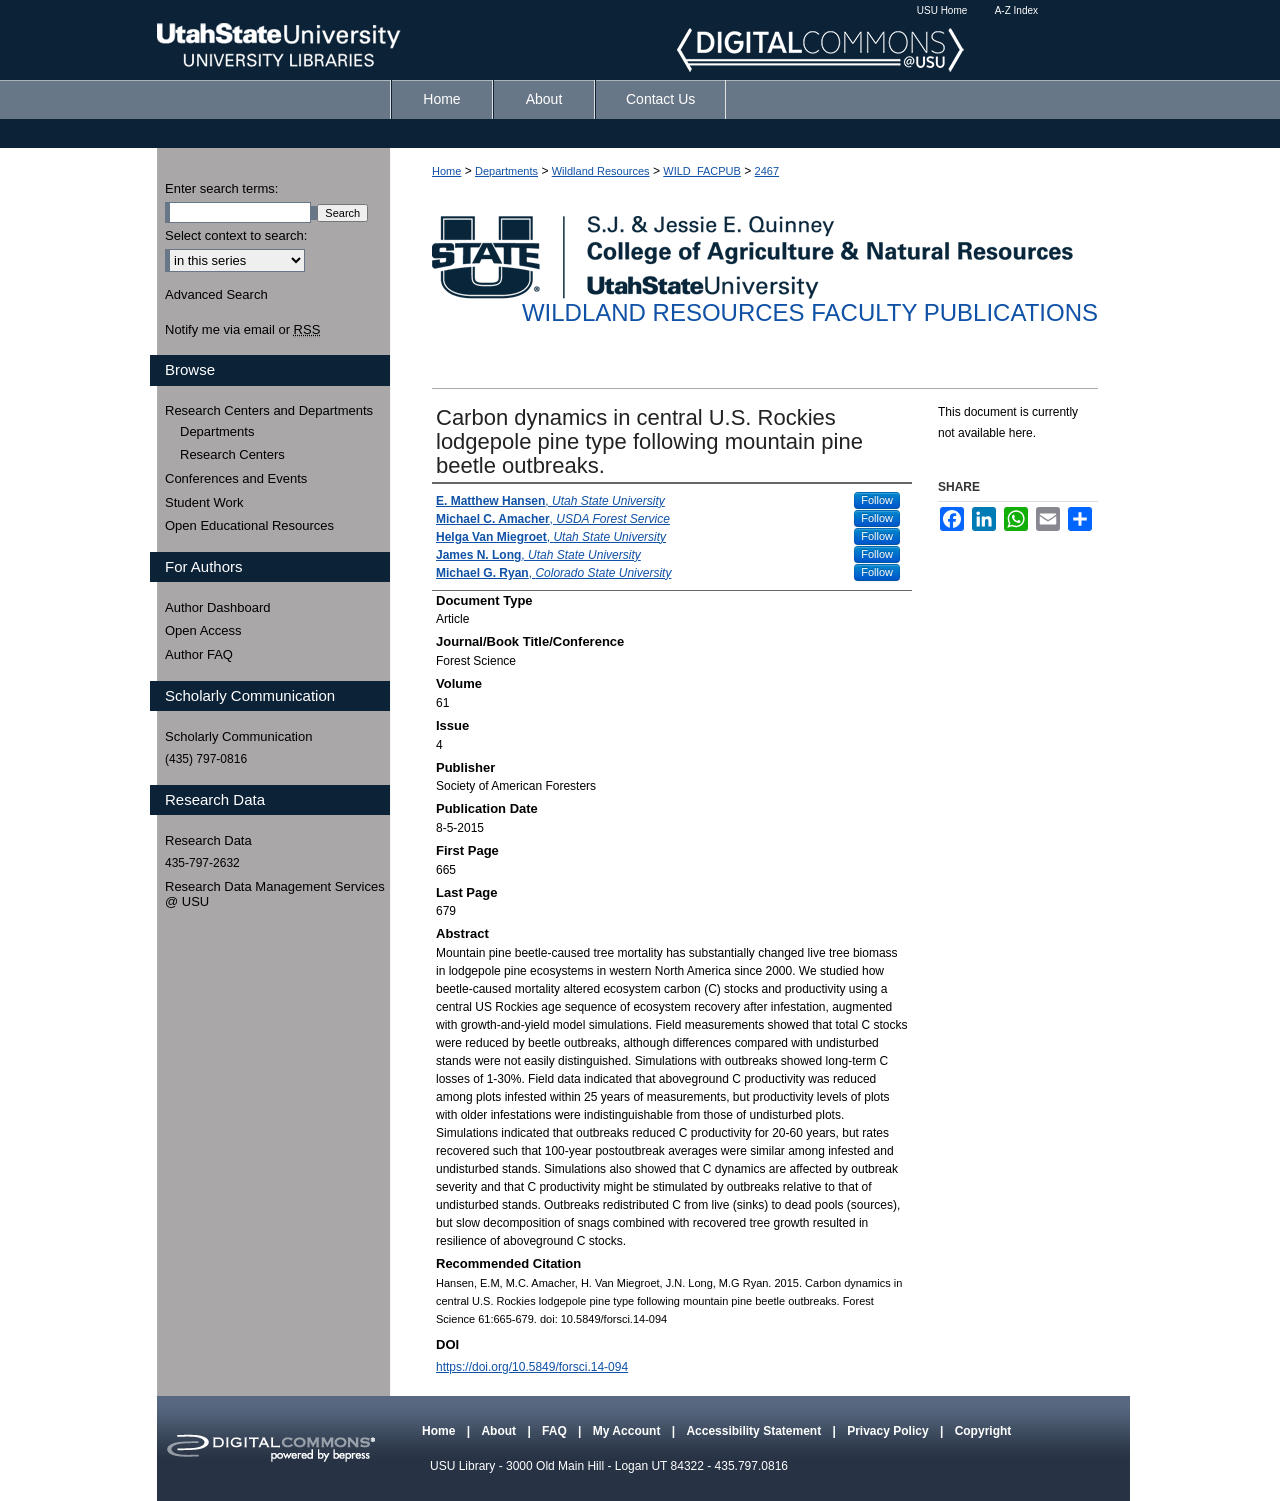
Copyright (983, 1431)
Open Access (203, 630)
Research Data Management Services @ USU (275, 894)
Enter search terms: (221, 188)
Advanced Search (216, 294)
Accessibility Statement (755, 1431)
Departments (506, 171)
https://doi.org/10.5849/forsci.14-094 (532, 1367)
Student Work (204, 502)
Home (446, 171)
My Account (628, 1431)
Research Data (208, 840)
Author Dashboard (218, 607)
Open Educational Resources (249, 525)
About (500, 1431)
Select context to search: (236, 235)
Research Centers (232, 454)
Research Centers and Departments (269, 410)
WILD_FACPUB (702, 171)
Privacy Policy (889, 1431)
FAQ (556, 1431)
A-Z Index (1016, 10)
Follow (877, 500)
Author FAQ (199, 654)
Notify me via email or (242, 330)
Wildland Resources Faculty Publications (810, 312)
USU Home (942, 10)
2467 (767, 171)
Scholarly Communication (238, 736)
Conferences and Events (236, 478)
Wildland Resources (601, 171)
